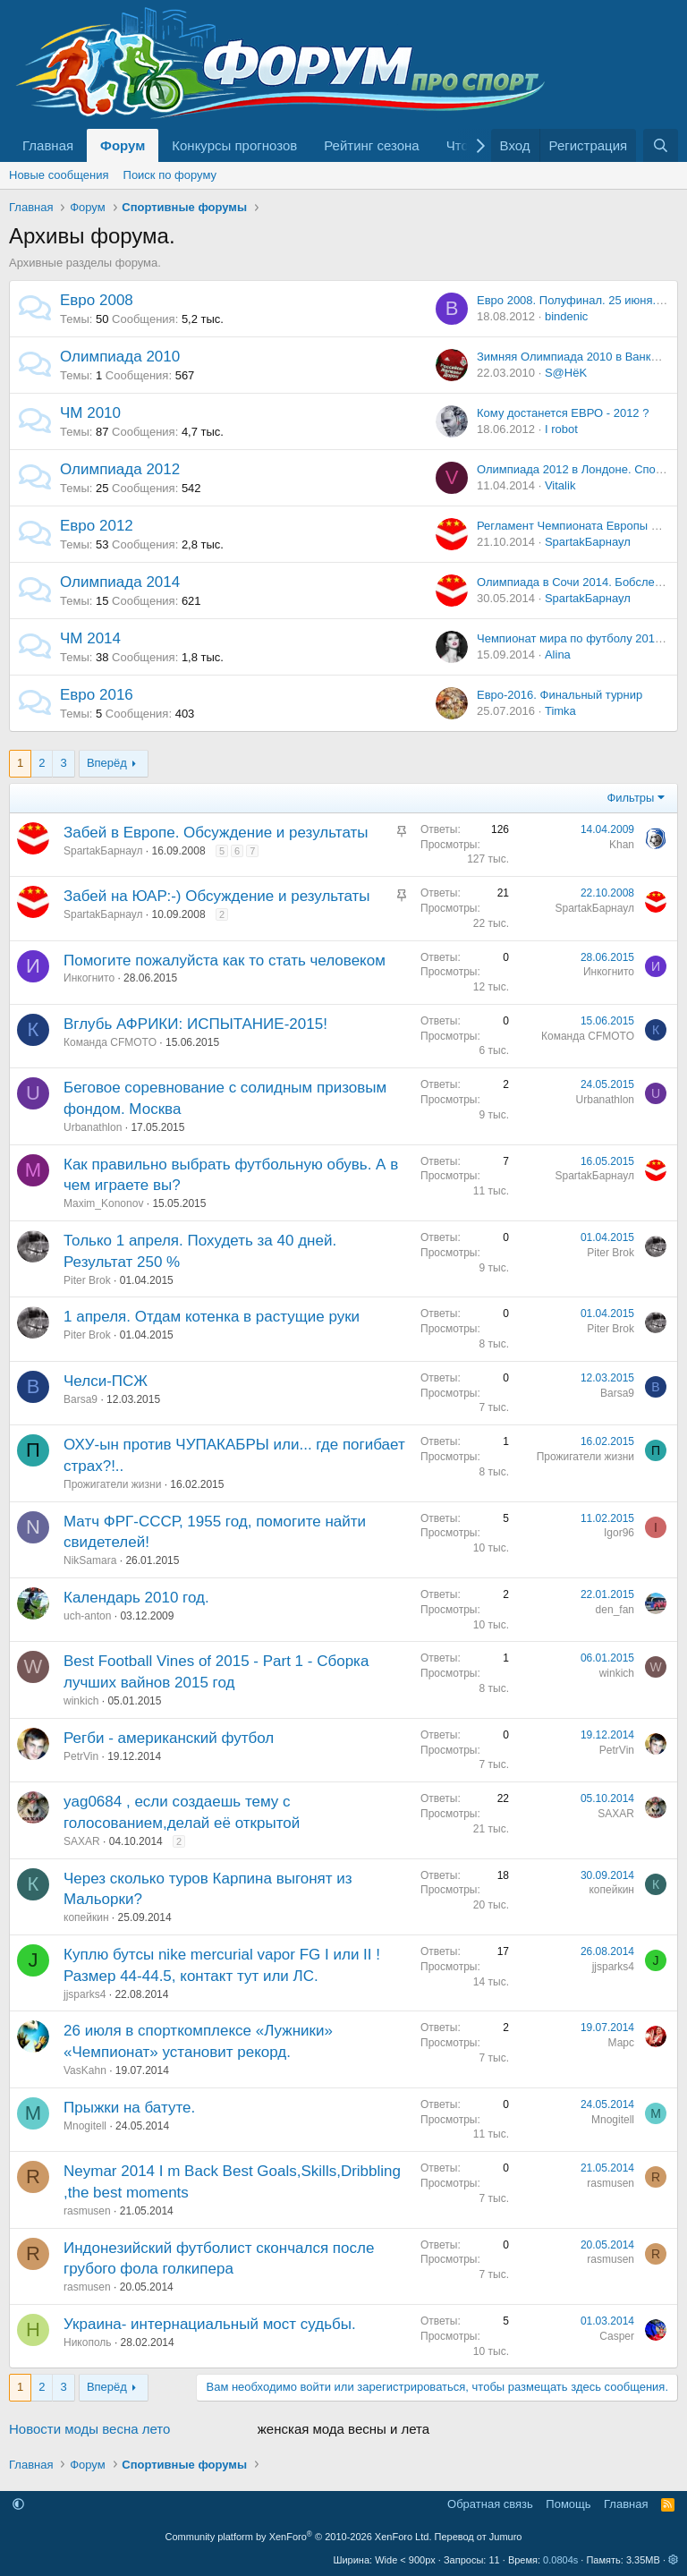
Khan (621, 844)
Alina (558, 654)
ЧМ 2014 (90, 638)
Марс (621, 2042)
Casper (616, 2336)
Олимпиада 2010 (120, 356)
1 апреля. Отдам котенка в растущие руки (212, 1316)
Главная (47, 145)
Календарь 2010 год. (136, 1597)
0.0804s (560, 2560)
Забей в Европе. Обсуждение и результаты (216, 832)
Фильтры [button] (630, 797)
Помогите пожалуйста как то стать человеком (225, 960)
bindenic (566, 316)
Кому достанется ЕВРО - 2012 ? (563, 413)
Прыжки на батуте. (129, 2107)
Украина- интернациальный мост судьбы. (210, 2324)
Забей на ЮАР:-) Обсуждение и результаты (217, 896)
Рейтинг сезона (371, 145)
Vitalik (560, 485)
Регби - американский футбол (169, 1738)
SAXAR (82, 1841)
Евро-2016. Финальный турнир (559, 694)
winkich (81, 1701)
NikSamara (90, 1560)
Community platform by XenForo (298, 2536)
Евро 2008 (96, 300)
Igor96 (619, 1532)
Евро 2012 (96, 525)
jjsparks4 (85, 1994)
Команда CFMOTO (110, 1042)
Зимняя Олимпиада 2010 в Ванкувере (580, 356)
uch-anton (87, 1616)
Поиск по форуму (169, 175)
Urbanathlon (93, 1127)
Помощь (568, 2504)
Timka (560, 711)
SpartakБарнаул (588, 541)
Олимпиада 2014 (120, 582)
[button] (18, 2503)
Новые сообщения (59, 175)
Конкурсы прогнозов (234, 145)
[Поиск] (660, 145)
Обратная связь (490, 2504)
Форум (122, 145)
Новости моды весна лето (89, 2428)
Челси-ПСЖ (106, 1381)
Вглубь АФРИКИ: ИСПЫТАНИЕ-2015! (195, 1024)
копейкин (86, 1917)
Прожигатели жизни (112, 1484)
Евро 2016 (96, 694)
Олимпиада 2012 (120, 469)
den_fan (615, 1609)
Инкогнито (89, 978)
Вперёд (107, 762)
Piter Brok (87, 1280)
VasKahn (85, 2070)
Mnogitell (85, 2126)
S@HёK (566, 372)
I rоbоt (561, 429)
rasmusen (87, 2211)
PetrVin (81, 1756)
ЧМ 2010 (90, 412)
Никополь (88, 2342)
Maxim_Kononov (103, 1203)
